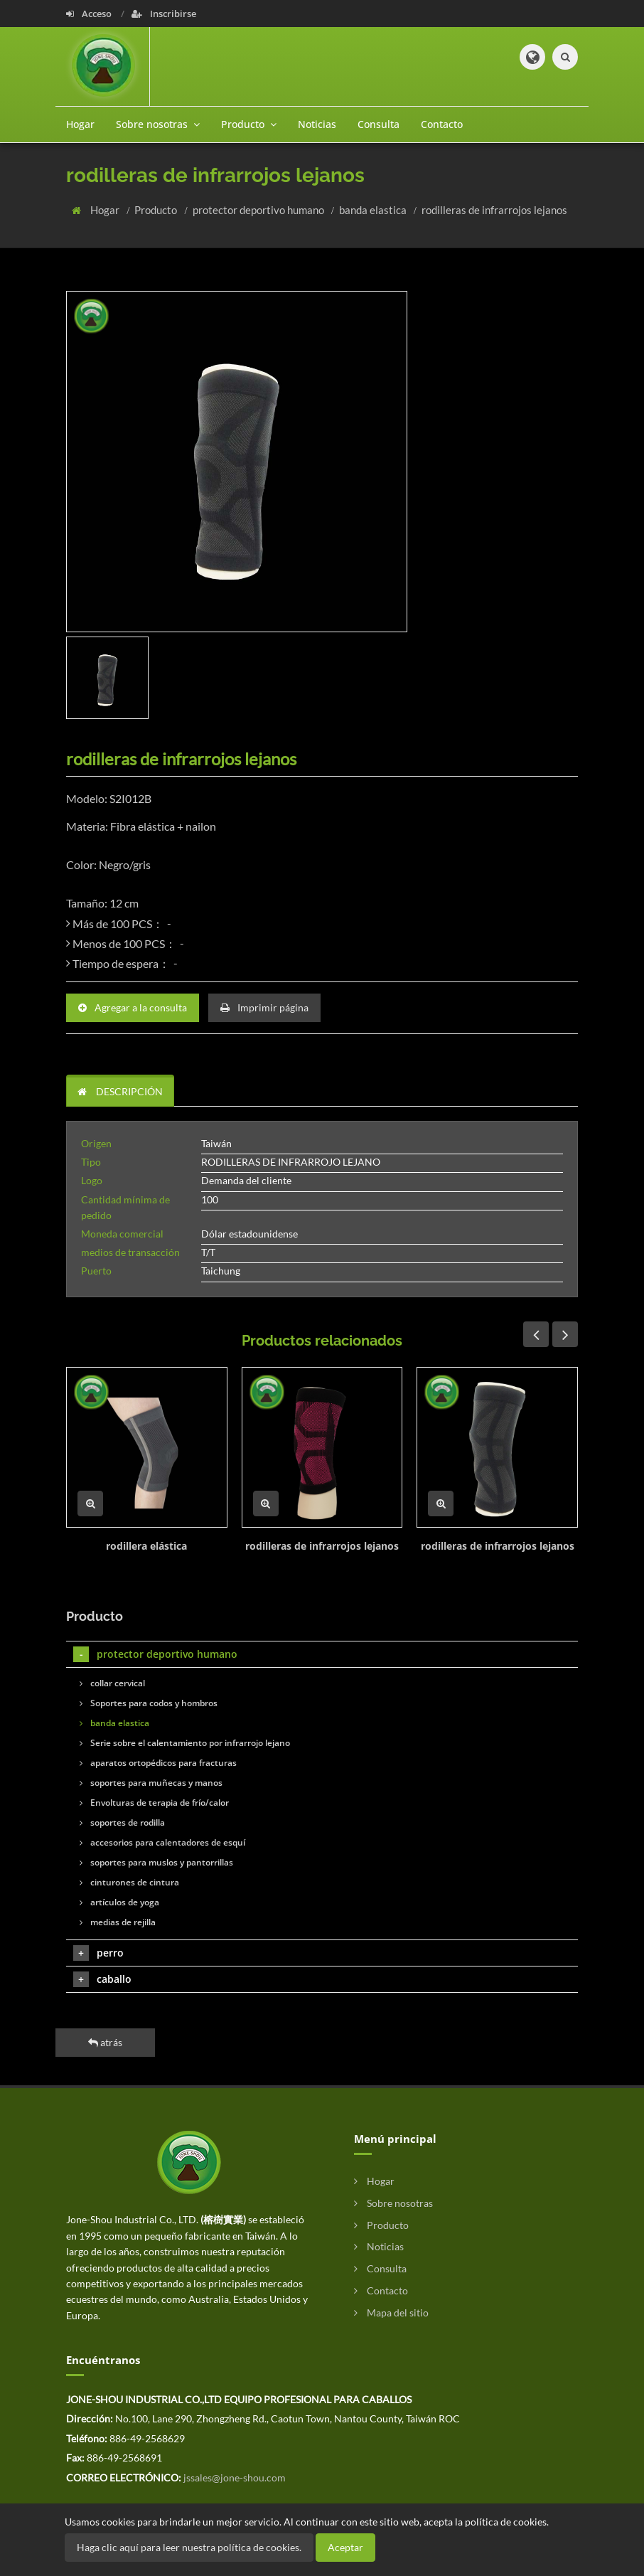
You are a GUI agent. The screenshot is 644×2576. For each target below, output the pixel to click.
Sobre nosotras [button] (158, 124)
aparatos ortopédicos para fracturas (158, 1763)
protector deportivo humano (259, 209)
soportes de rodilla (122, 1822)
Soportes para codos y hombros (149, 1703)
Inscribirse (164, 13)
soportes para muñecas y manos (151, 1783)
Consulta (378, 124)
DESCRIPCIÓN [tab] (120, 1091)
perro (98, 1953)
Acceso (90, 13)
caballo (102, 1979)
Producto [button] (249, 124)
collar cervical (112, 1683)
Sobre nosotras (393, 2203)
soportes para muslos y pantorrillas (156, 1862)
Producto (156, 209)
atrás (105, 2042)
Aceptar (345, 2547)
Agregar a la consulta (132, 1007)
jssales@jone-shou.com (234, 2477)
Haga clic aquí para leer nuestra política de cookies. (189, 2547)
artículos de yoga (119, 1902)
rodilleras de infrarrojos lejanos (494, 209)
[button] (532, 57)
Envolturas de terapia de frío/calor (154, 1803)
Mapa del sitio (391, 2312)
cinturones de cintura (129, 1882)
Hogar (80, 124)
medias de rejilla (118, 1922)
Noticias (317, 124)
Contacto (442, 124)
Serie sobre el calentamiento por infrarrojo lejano (185, 1743)
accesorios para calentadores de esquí (162, 1842)
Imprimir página (264, 1007)
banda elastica (374, 209)
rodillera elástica (146, 1546)
